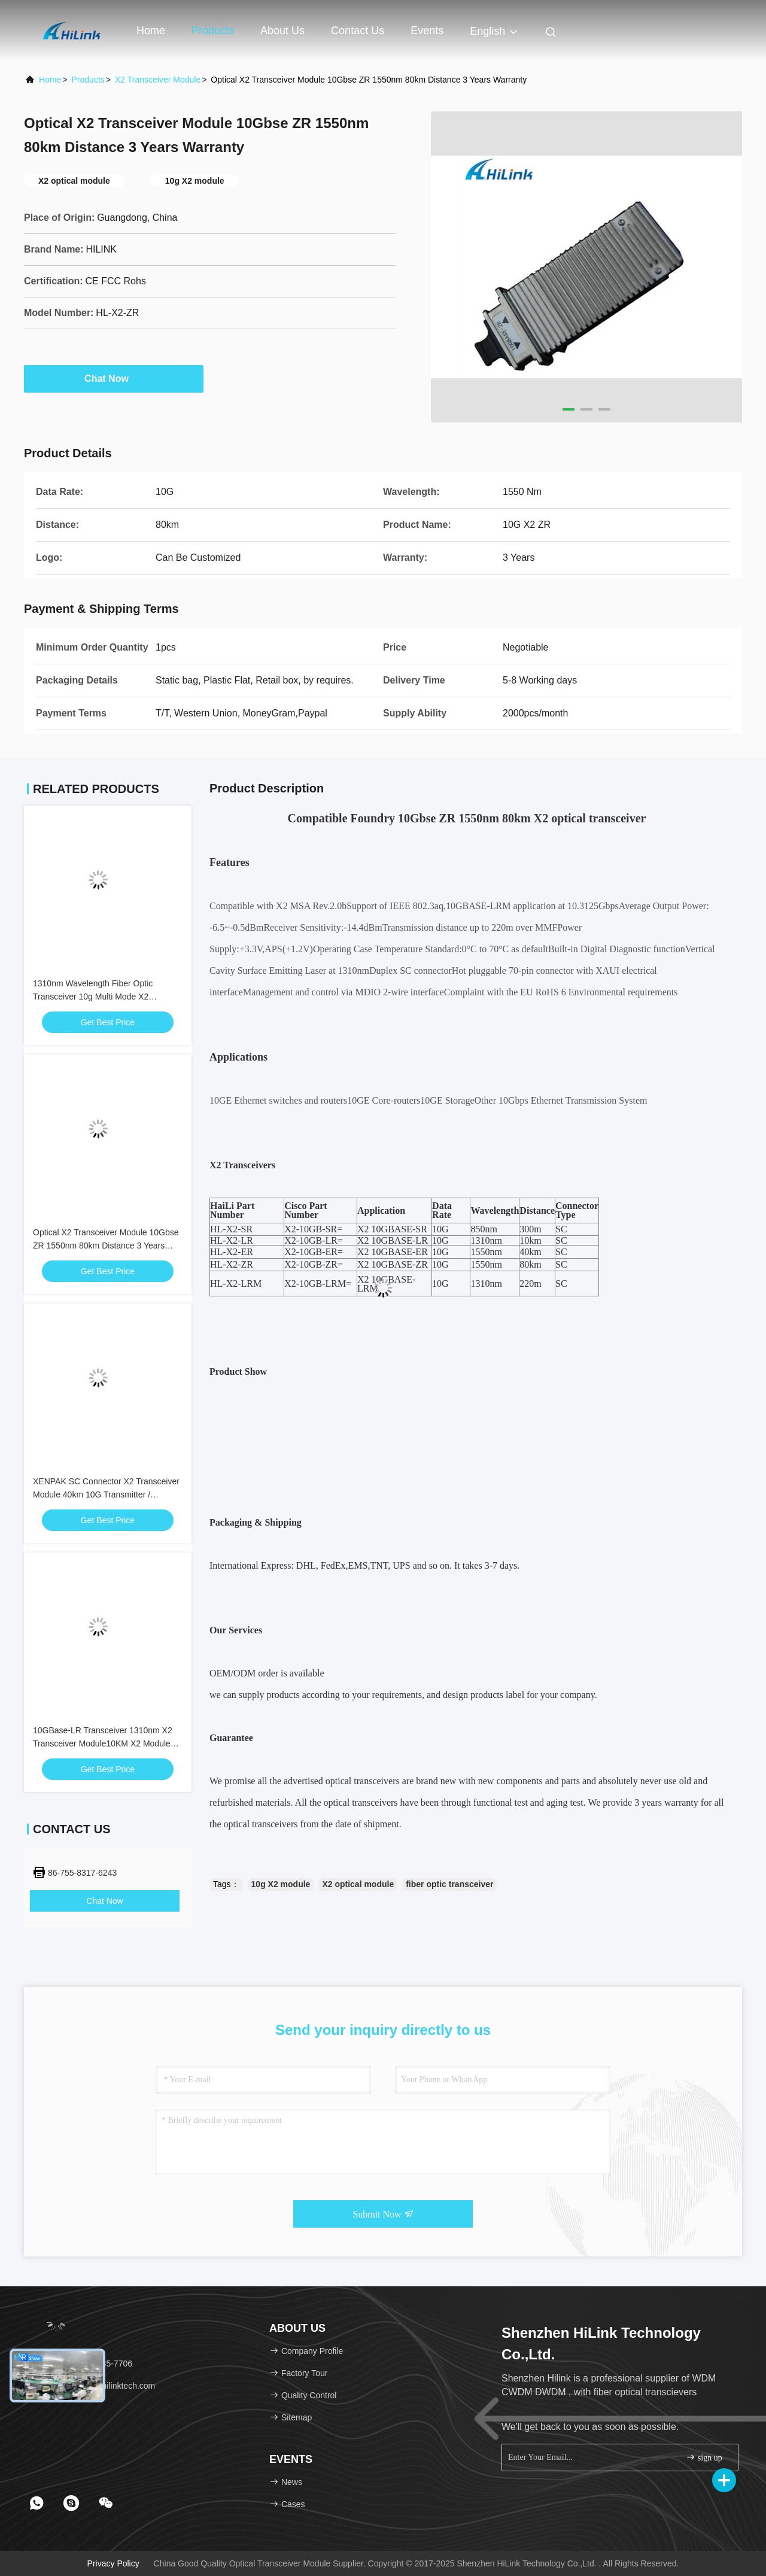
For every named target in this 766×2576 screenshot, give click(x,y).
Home (150, 31)
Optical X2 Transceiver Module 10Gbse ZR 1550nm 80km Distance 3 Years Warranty (106, 1245)
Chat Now (113, 378)
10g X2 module (281, 1884)
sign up (704, 2457)
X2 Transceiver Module (157, 79)
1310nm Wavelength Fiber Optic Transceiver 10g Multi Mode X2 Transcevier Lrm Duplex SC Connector (105, 996)
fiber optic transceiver (449, 1884)
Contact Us (357, 31)
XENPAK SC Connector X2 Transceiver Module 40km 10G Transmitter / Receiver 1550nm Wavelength (106, 1494)
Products (213, 31)
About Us (282, 31)
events (427, 31)
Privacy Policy (113, 2563)
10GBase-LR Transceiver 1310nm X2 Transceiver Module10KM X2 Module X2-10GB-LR (102, 1743)
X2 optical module (358, 1884)
